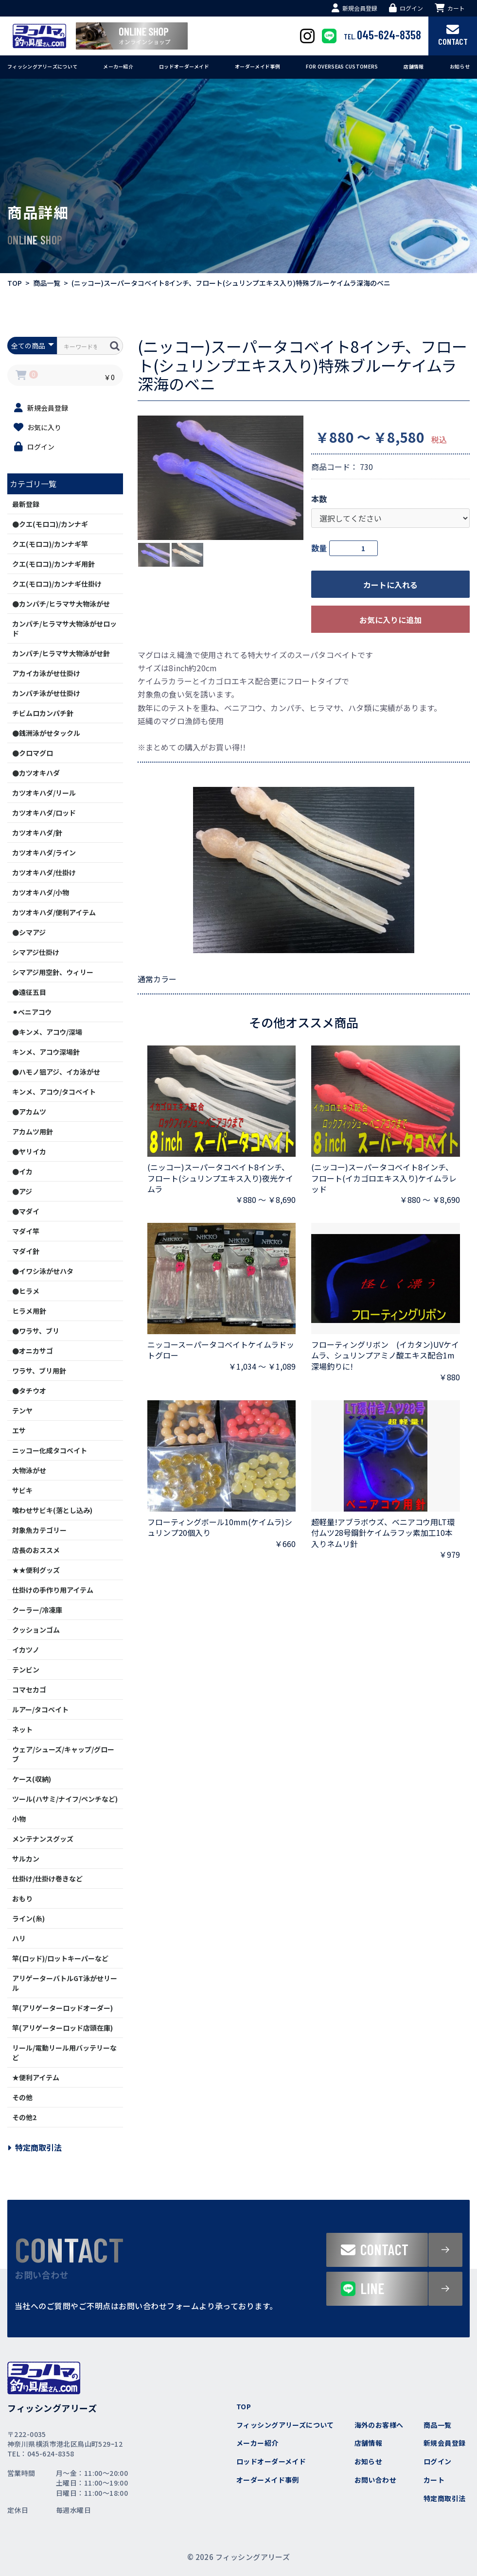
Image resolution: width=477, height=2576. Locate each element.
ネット (22, 1729)
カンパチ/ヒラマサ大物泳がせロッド (64, 628)
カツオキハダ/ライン (44, 852)
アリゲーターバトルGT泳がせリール (64, 1983)
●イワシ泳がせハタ (42, 1271)
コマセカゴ (29, 1689)
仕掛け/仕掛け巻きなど (47, 1878)
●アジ (22, 1191)
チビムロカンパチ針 (42, 713)
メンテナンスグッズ (42, 1839)
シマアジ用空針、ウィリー (52, 972)
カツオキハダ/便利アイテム (54, 912)
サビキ (22, 1490)
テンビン (25, 1669)
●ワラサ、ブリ (35, 1331)
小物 (19, 1819)
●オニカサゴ (32, 1351)
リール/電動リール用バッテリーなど (64, 2052)
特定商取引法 (34, 2147)
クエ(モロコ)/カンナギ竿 (50, 544)
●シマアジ (29, 932)
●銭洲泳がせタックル (46, 733)
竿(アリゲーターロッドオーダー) (62, 2008)
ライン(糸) (28, 1918)
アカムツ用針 (32, 1131)
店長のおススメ (36, 1550)
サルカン (25, 1858)
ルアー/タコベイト (40, 1709)
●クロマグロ (32, 753)
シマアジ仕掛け (35, 952)
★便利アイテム (35, 2077)
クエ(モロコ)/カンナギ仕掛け (57, 584)
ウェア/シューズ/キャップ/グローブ (63, 1754)
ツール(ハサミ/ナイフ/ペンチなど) (65, 1799)
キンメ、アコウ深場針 (46, 1052)
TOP (14, 283)
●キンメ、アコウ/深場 (47, 1032)
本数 (319, 498)
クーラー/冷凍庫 (37, 1610)
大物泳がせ (29, 1470)
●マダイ (25, 1211)
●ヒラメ (25, 1291)
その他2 (24, 2117)
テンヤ (22, 1410)
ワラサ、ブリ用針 (39, 1370)
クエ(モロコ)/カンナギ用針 (53, 564)
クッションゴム (36, 1630)
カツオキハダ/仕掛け (44, 872)
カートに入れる (390, 585)
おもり (22, 1898)
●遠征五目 (29, 992)
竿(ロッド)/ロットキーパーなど (60, 1958)
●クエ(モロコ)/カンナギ (50, 524)
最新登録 (25, 504)
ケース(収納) (31, 1779)
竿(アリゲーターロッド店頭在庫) (62, 2028)
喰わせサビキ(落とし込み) (52, 1510)
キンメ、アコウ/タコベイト (54, 1092)
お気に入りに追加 (390, 620)
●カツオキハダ (36, 773)
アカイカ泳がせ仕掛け (46, 673)
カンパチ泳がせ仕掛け (46, 693)
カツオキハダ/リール (44, 793)
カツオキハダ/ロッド (44, 813)
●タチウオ (29, 1390)
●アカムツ (29, 1111)
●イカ (22, 1171)
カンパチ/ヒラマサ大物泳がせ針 (61, 653)
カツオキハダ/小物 (40, 892)
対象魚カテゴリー (39, 1530)
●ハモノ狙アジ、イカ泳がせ (56, 1072)
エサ (19, 1430)
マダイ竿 (25, 1231)
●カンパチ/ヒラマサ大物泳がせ (61, 604)
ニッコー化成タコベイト (49, 1450)
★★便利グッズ (36, 1570)
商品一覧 (46, 283)
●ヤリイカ (29, 1151)
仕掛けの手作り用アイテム (52, 1590)
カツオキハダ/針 (37, 832)
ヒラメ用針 (29, 1311)
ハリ (19, 1938)
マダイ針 (25, 1251)
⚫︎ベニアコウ (32, 1012)
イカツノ (25, 1649)
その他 (22, 2097)
